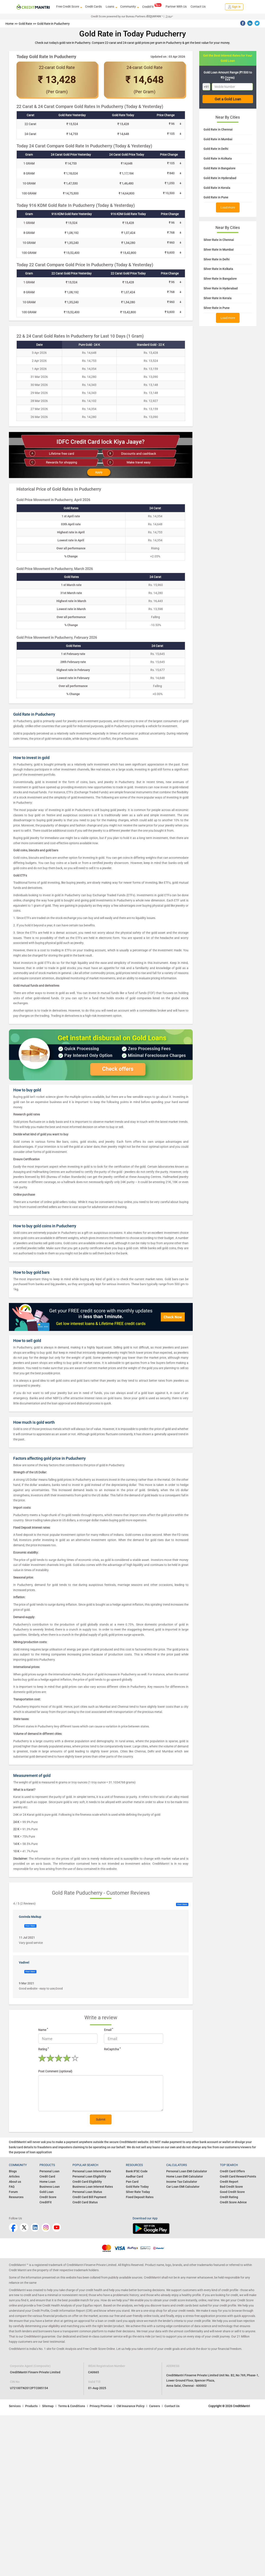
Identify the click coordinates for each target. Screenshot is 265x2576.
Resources (16, 2197)
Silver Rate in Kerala (218, 298)
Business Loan (50, 2186)
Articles (14, 2176)
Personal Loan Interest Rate (91, 2171)
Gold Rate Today (137, 2186)
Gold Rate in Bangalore (219, 168)
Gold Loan (47, 2192)
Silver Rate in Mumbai (219, 249)
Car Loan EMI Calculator (182, 2186)
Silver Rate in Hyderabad (221, 288)
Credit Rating (229, 2197)
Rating (43, 2049)
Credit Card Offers (232, 2171)
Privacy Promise (101, 2406)
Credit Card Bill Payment (89, 2197)
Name (43, 2029)
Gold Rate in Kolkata (218, 158)
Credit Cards (93, 6)
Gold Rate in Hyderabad (220, 178)
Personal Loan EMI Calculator (186, 2171)
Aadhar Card (134, 2176)
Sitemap (48, 2406)
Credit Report (229, 2181)
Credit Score (48, 2197)
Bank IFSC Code (137, 2171)
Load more (228, 207)
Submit (100, 2119)
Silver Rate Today (138, 2192)
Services (15, 2406)
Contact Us (198, 6)
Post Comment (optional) (55, 2071)
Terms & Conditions (71, 2406)
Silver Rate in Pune (217, 308)
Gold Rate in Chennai (218, 129)
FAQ (12, 2186)
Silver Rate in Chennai (219, 240)
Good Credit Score (232, 2192)
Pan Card (132, 2181)
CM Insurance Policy (131, 2406)
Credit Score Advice (233, 2202)
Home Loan (47, 2181)
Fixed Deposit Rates (139, 2197)
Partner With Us (176, 6)
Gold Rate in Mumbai (218, 139)
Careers (154, 2406)
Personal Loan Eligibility (89, 2176)
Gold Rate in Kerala (217, 187)
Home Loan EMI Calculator (184, 2176)
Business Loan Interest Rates (92, 2186)
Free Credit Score (68, 7)
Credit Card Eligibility (87, 2181)
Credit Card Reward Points (238, 2176)
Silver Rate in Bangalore (220, 278)
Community (129, 7)
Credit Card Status (85, 2202)
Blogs (13, 2171)
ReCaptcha (112, 2049)
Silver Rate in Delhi (217, 259)
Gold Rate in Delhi (216, 148)
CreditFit (151, 6)
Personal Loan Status (87, 2192)
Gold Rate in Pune (216, 197)
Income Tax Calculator (181, 2181)
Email (108, 2029)
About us (15, 2181)
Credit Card (47, 2176)
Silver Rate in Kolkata (218, 269)
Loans (111, 7)
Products (31, 2406)
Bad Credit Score (231, 2186)
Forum (13, 2192)
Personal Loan (49, 2171)
